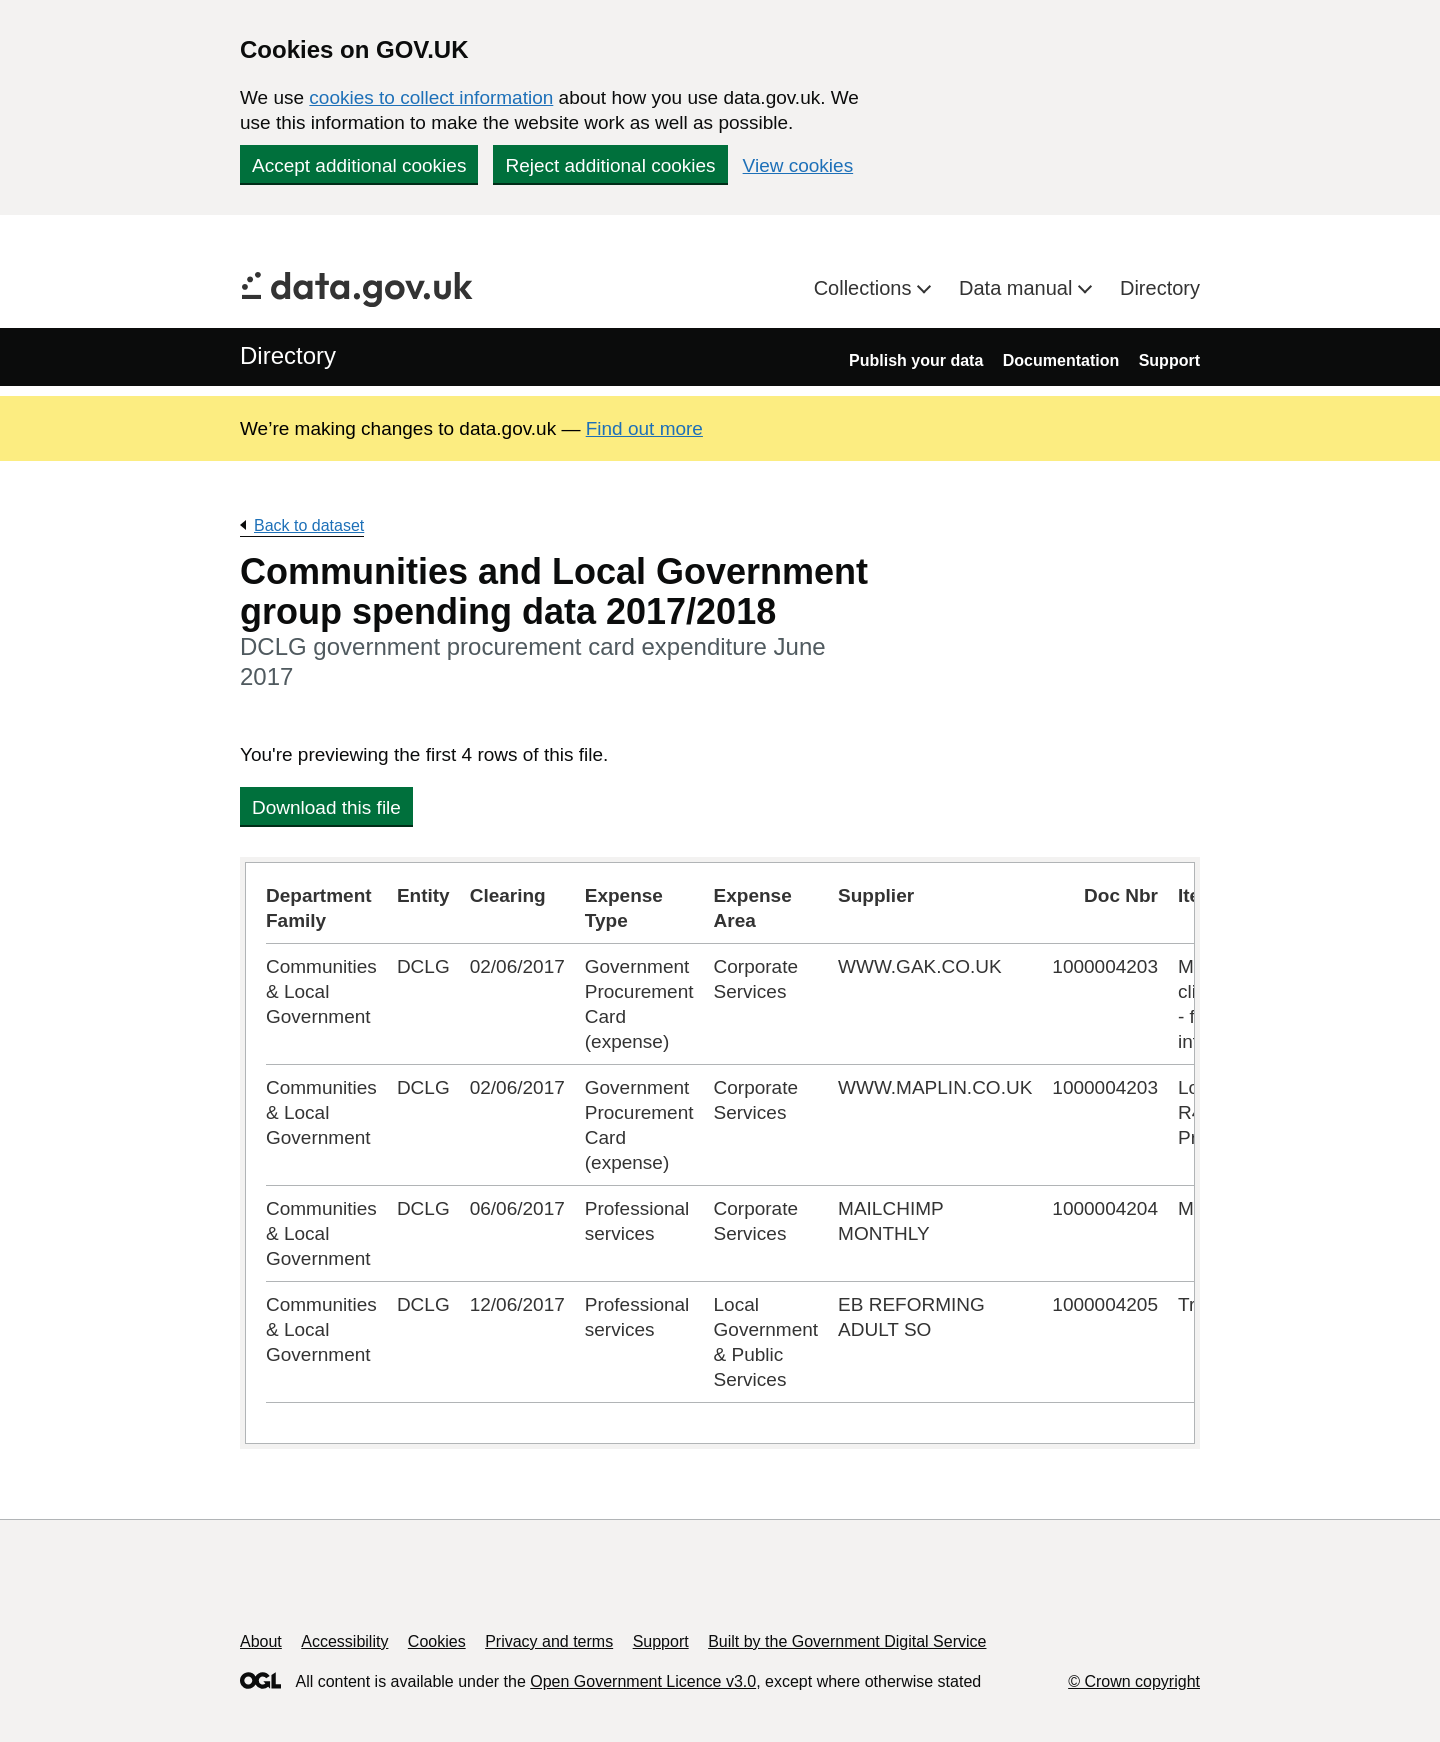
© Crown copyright (1134, 1681)
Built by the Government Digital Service (847, 1641)
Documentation (1061, 360)
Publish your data (916, 360)
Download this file (326, 807)
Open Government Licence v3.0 (643, 1681)
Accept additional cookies (359, 165)
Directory (1160, 288)
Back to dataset (309, 525)
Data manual (1018, 288)
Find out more (644, 428)
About (261, 1641)
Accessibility (344, 1641)
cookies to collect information (431, 97)
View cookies (798, 165)
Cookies (437, 1641)
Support (1169, 360)
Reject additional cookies (610, 165)
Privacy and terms (549, 1641)
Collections (865, 288)
